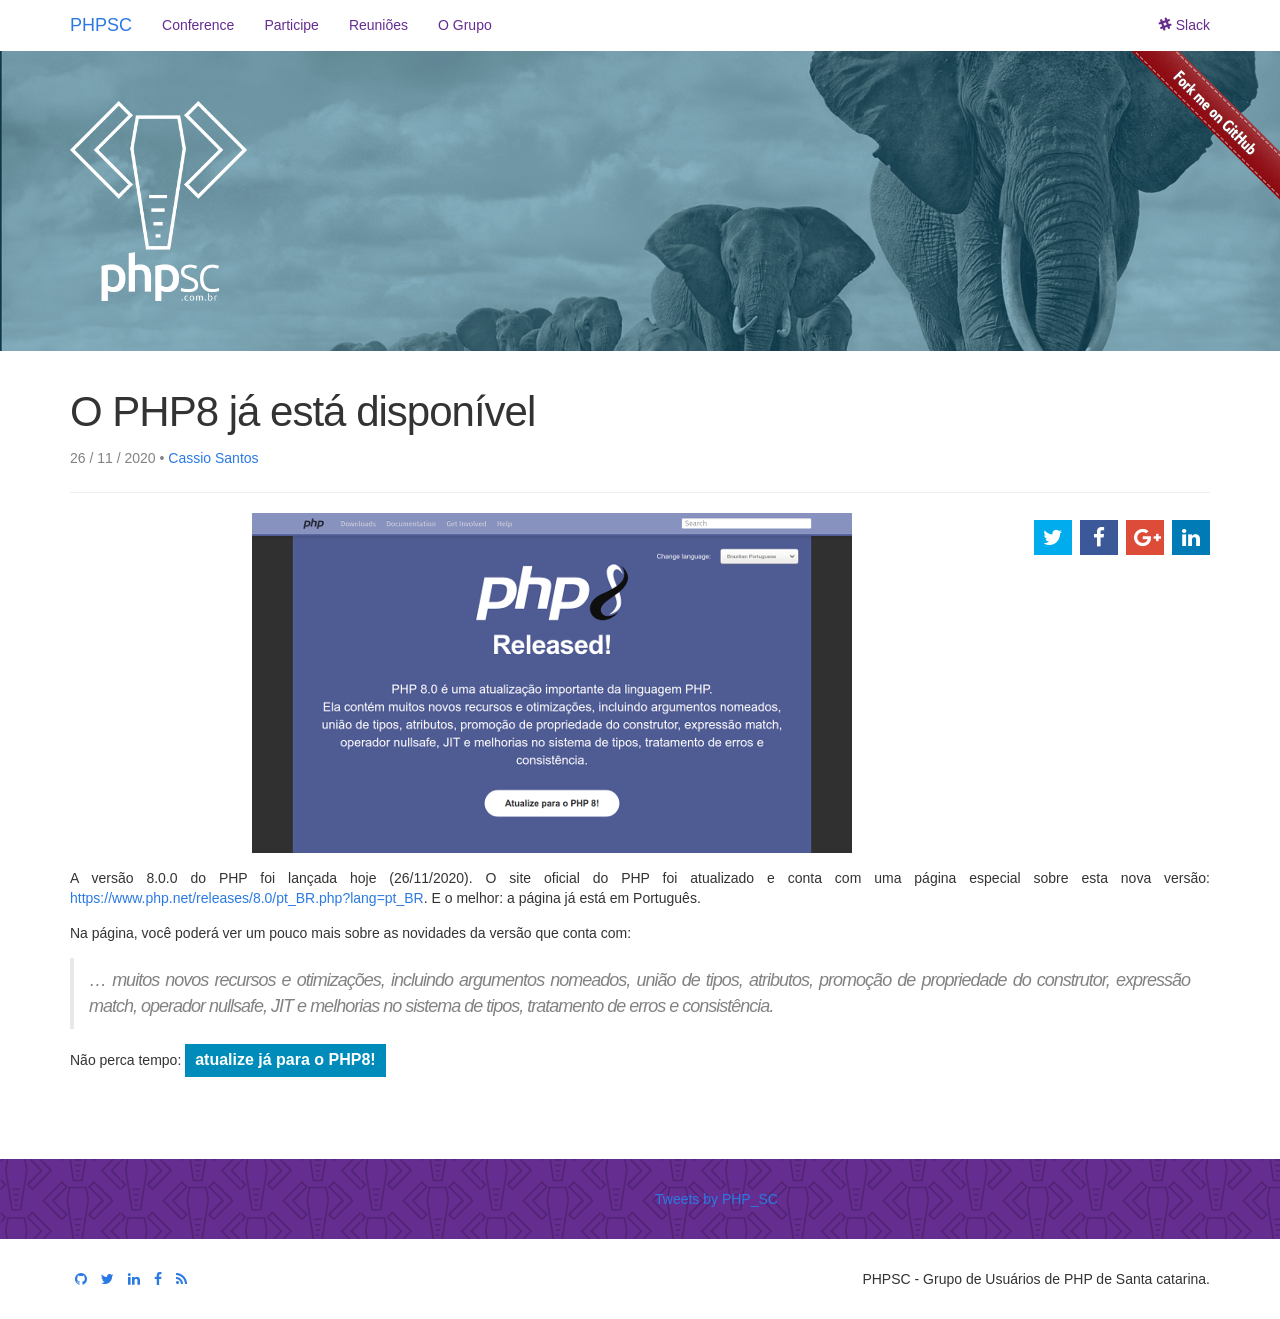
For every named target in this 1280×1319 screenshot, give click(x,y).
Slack (1184, 25)
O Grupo (465, 25)
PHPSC (101, 25)
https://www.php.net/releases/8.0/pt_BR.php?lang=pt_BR (247, 898)
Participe (291, 25)
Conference (198, 25)
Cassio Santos (213, 458)
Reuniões (378, 25)
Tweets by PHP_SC (716, 1199)
